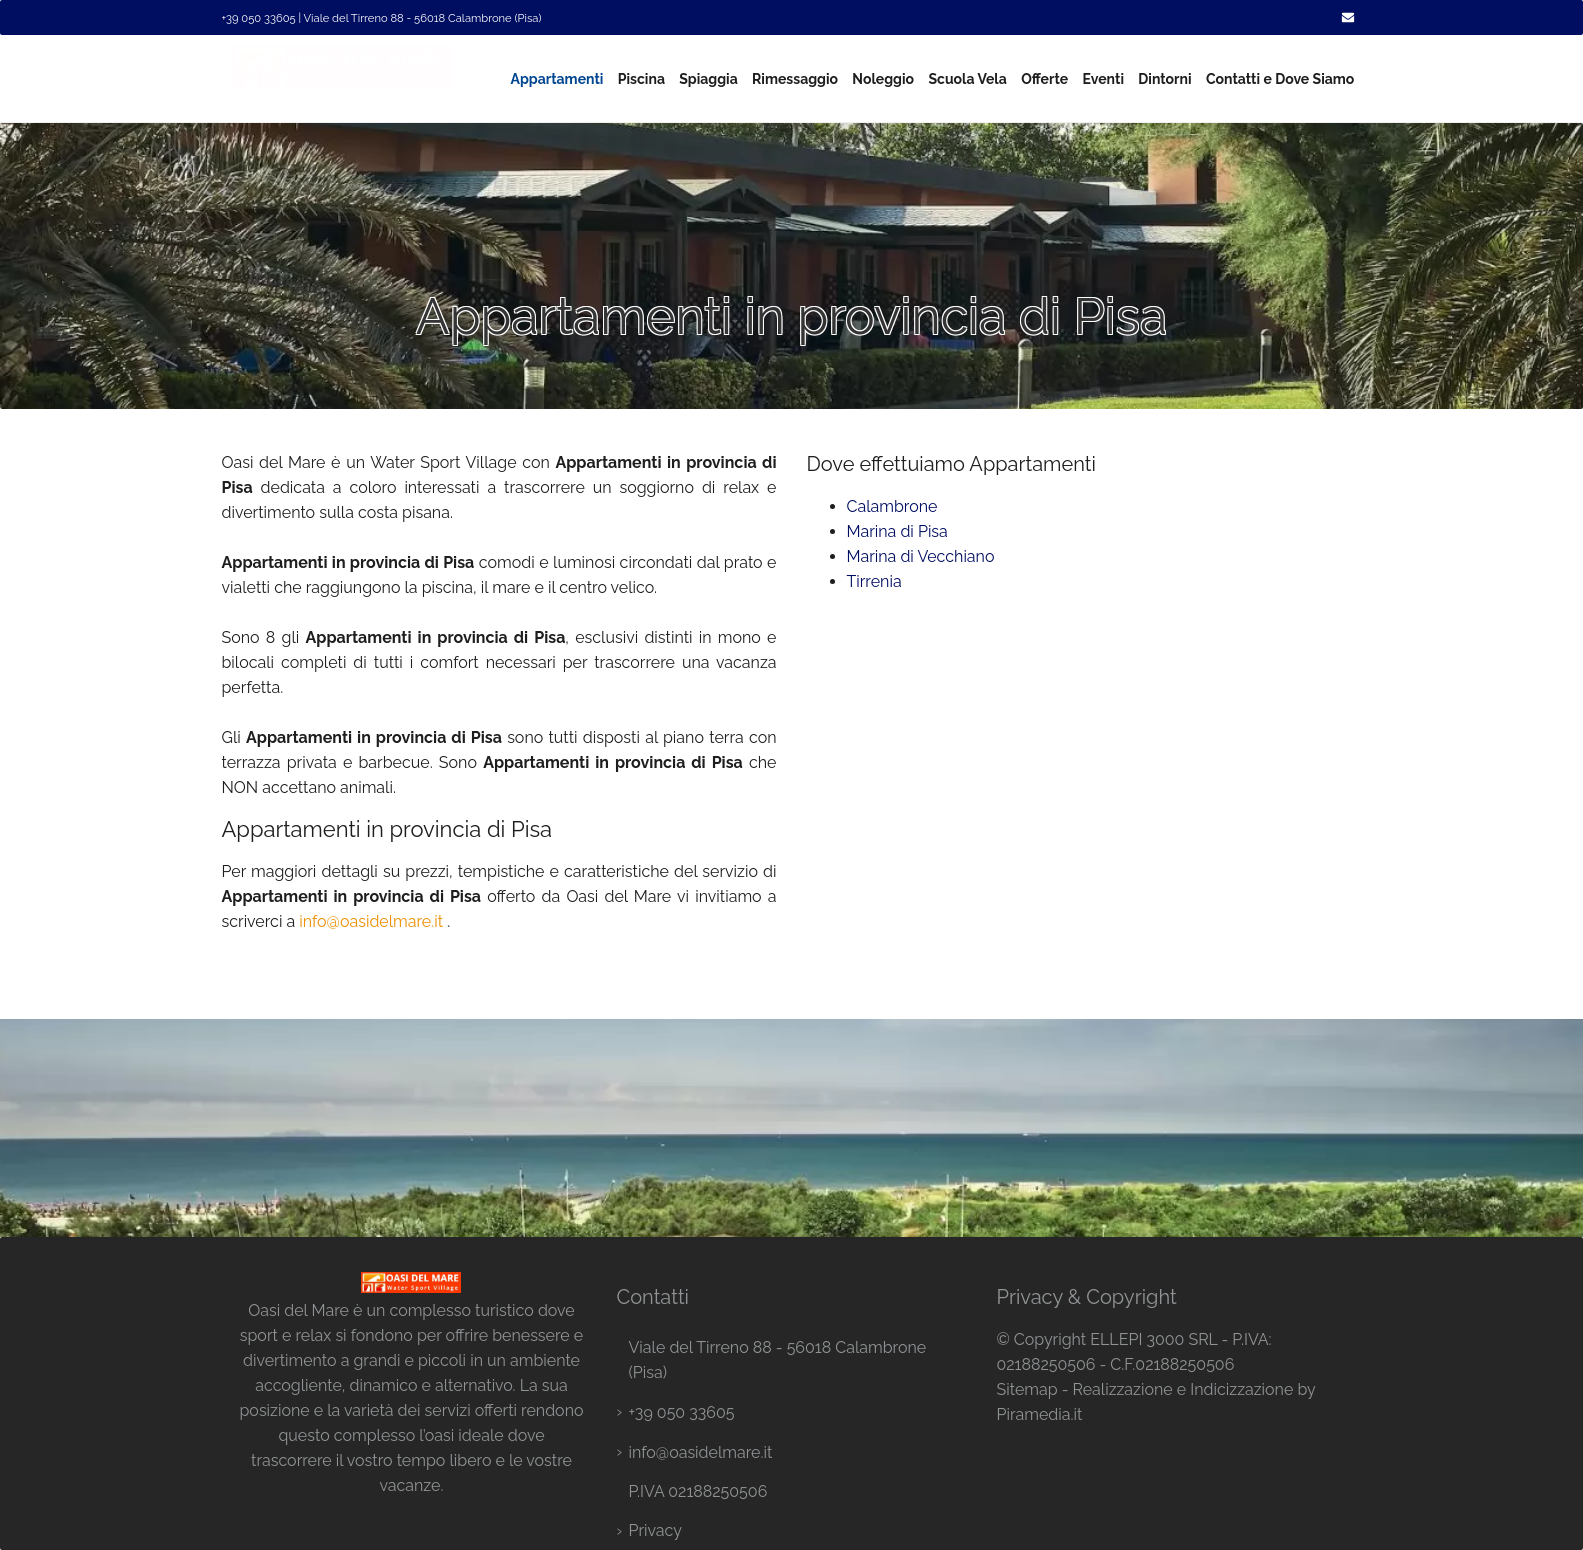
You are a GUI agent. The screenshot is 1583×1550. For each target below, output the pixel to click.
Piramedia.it (1039, 1414)
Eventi (1103, 79)
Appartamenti (557, 79)
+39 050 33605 (681, 1412)
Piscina (641, 79)
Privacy (654, 1530)
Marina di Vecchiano (921, 556)
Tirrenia (874, 581)
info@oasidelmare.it (371, 921)
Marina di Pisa (897, 531)
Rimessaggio (795, 79)
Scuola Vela (967, 79)
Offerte (1044, 79)
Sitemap (1026, 1389)
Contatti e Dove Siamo (1280, 79)
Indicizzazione (1241, 1389)
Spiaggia (708, 79)
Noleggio (883, 79)
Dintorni (1164, 79)
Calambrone (892, 506)
